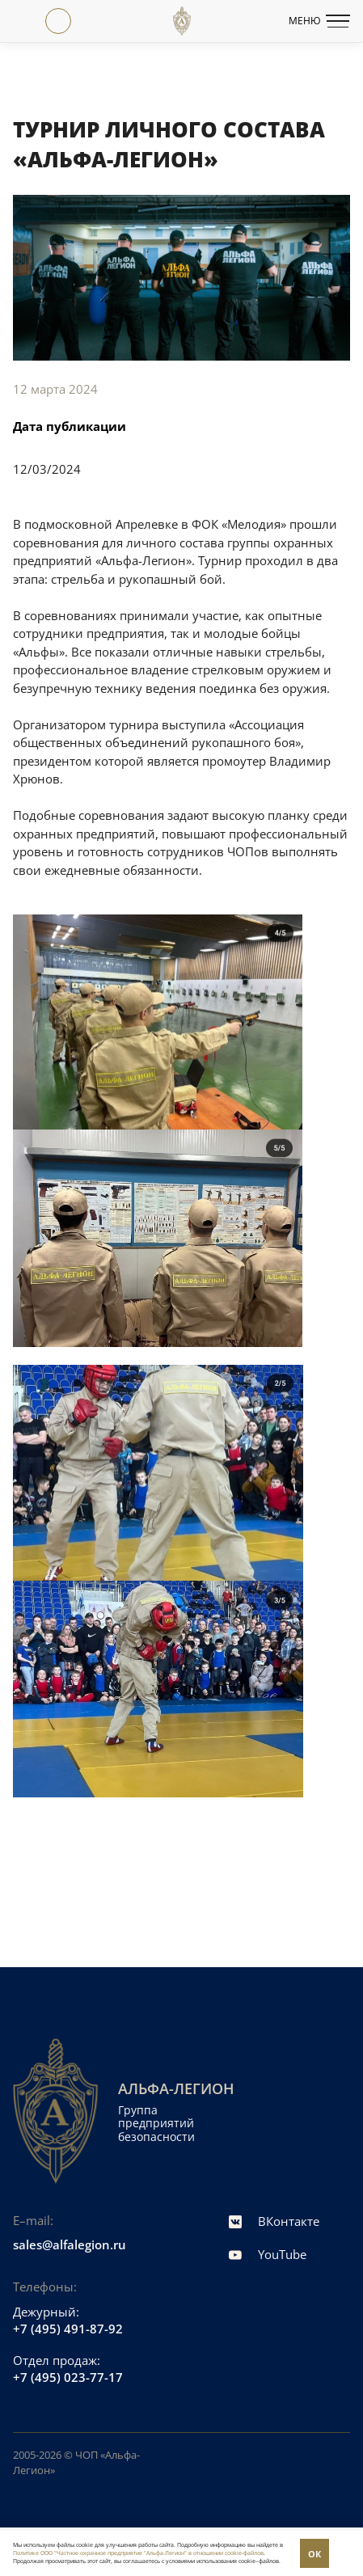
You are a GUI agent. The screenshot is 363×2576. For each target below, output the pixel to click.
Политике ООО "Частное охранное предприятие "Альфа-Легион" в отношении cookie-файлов (138, 2553)
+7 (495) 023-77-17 (26, 21)
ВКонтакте (274, 2221)
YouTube (267, 2254)
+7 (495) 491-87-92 (68, 2329)
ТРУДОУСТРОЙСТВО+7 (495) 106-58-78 (90, 21)
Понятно (314, 2553)
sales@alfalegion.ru (69, 2244)
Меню (319, 21)
